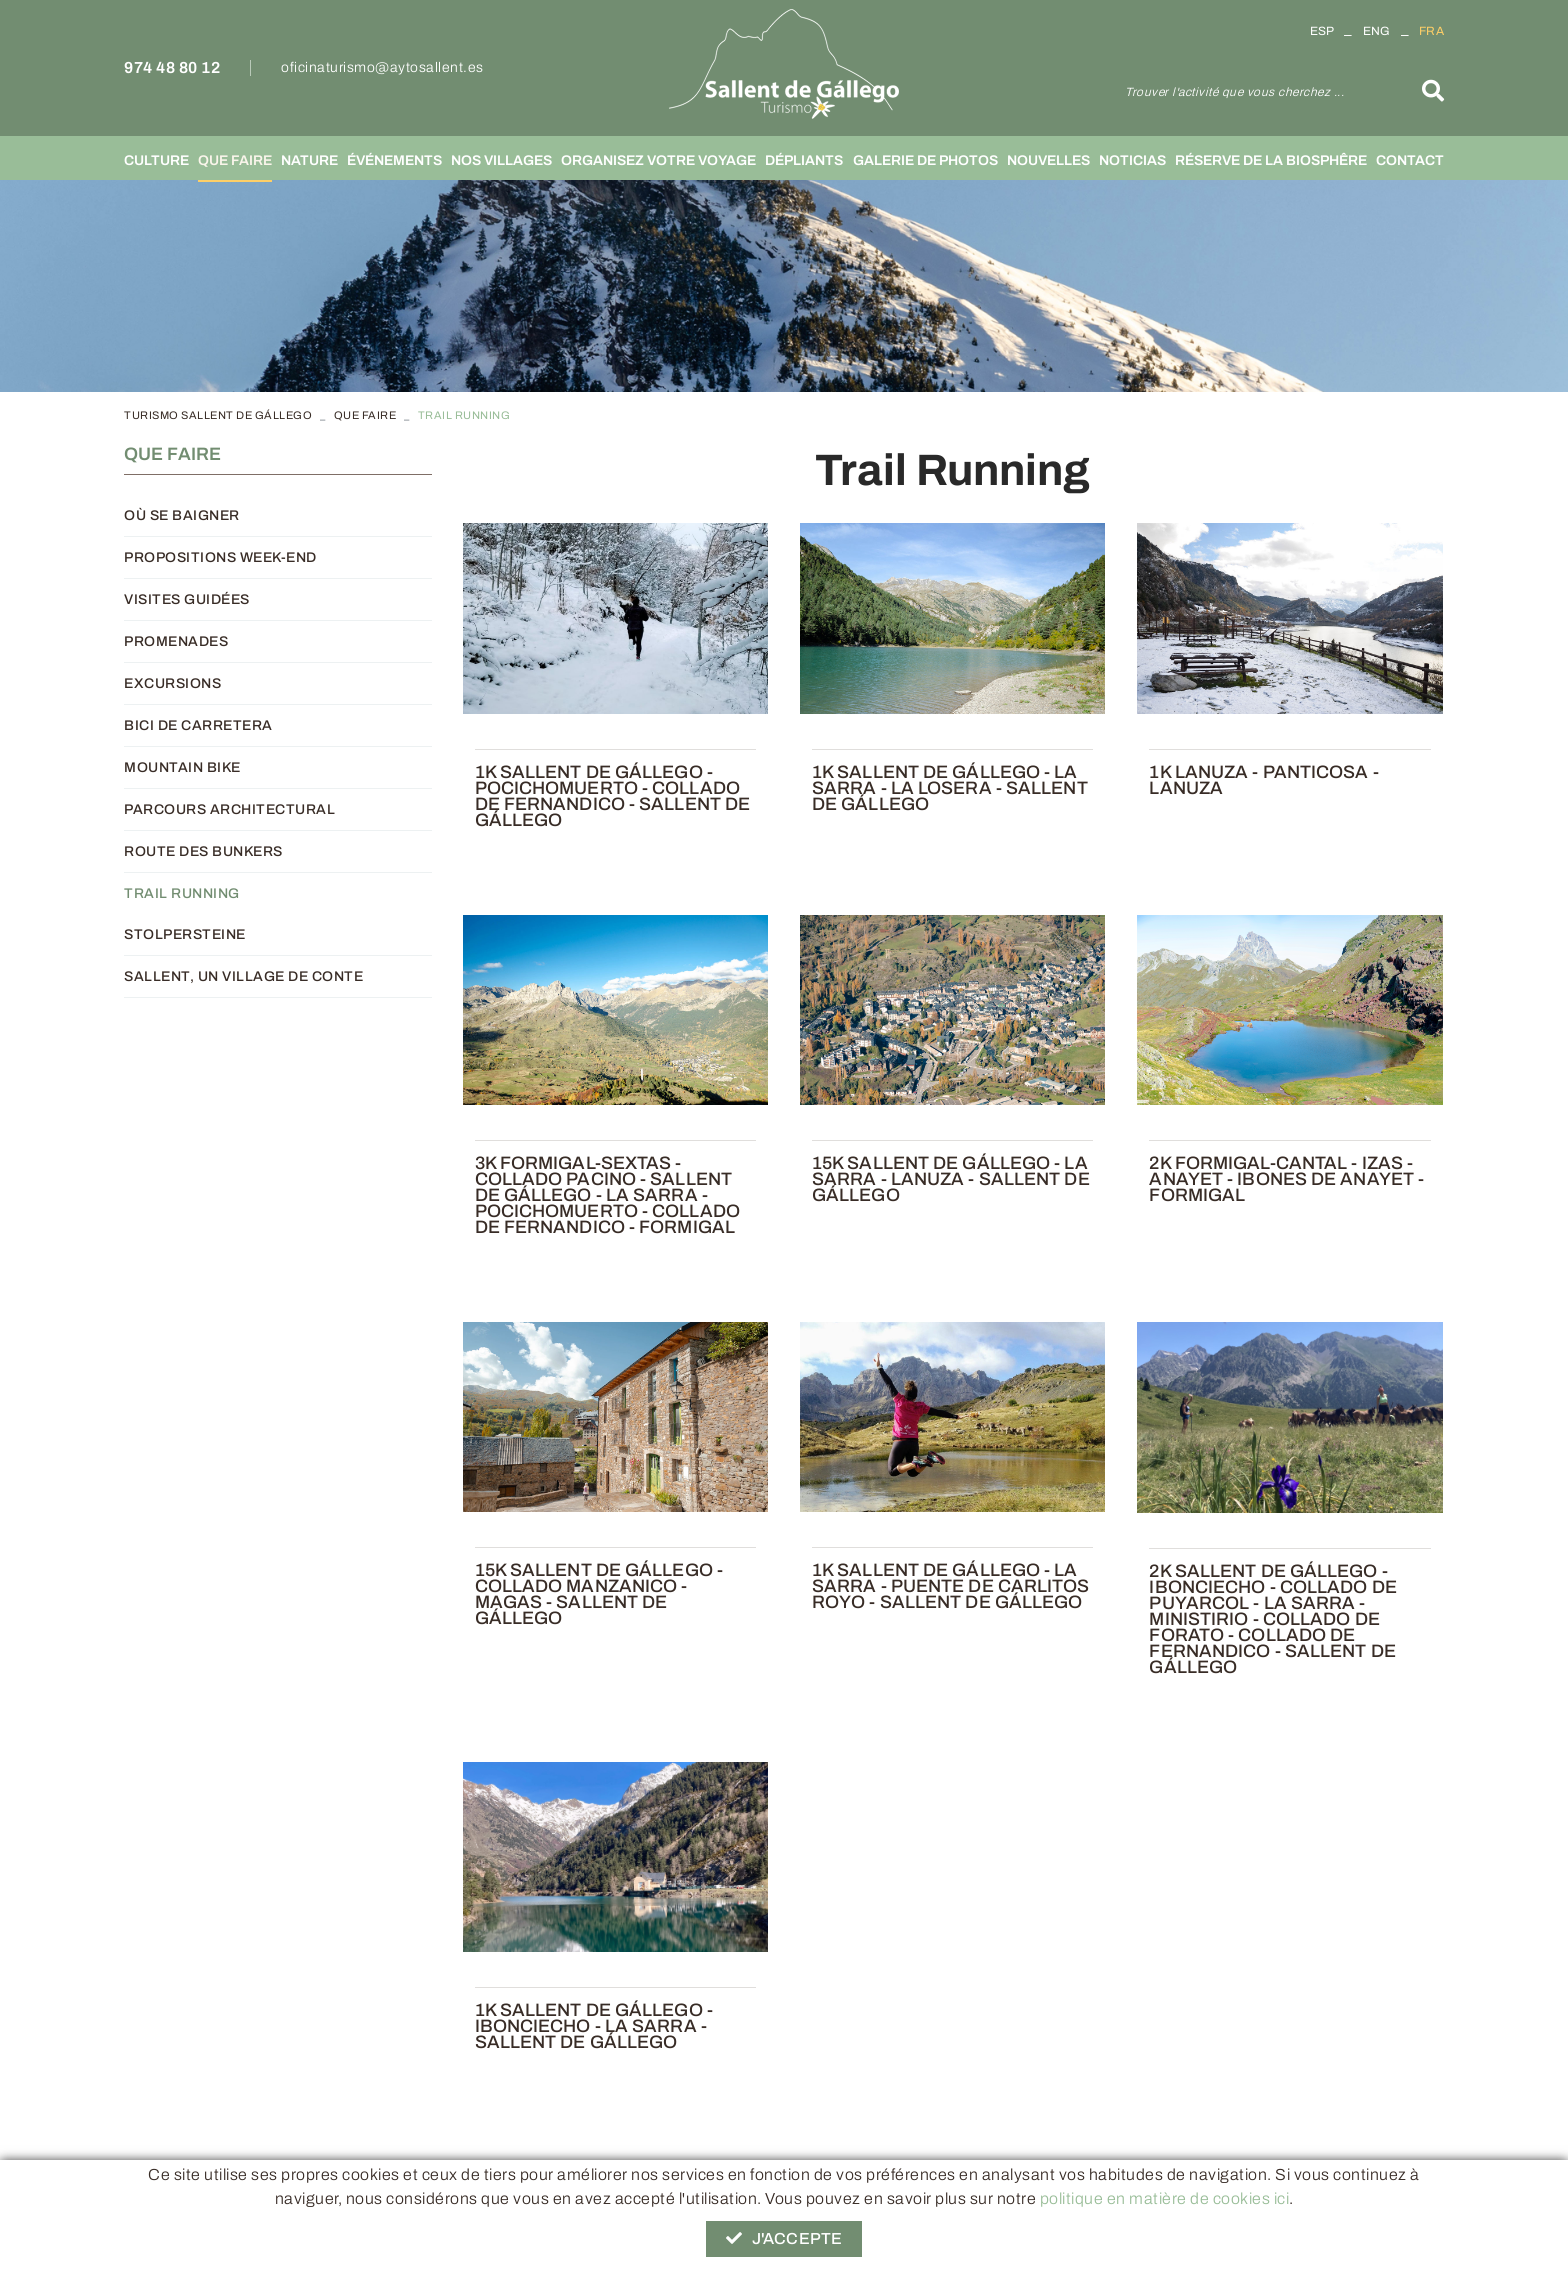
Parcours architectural (229, 809)
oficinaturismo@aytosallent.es (382, 67)
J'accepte (784, 2238)
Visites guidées (187, 599)
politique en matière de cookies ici (1165, 2198)
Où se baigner (182, 515)
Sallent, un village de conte (243, 976)
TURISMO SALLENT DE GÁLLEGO (218, 415)
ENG (1377, 31)
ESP (1322, 31)
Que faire (365, 415)
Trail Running (182, 893)
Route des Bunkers (203, 851)
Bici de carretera (198, 725)
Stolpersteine (185, 934)
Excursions (172, 683)
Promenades (176, 641)
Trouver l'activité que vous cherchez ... (1234, 92)
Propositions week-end (220, 557)
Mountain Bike (182, 767)
